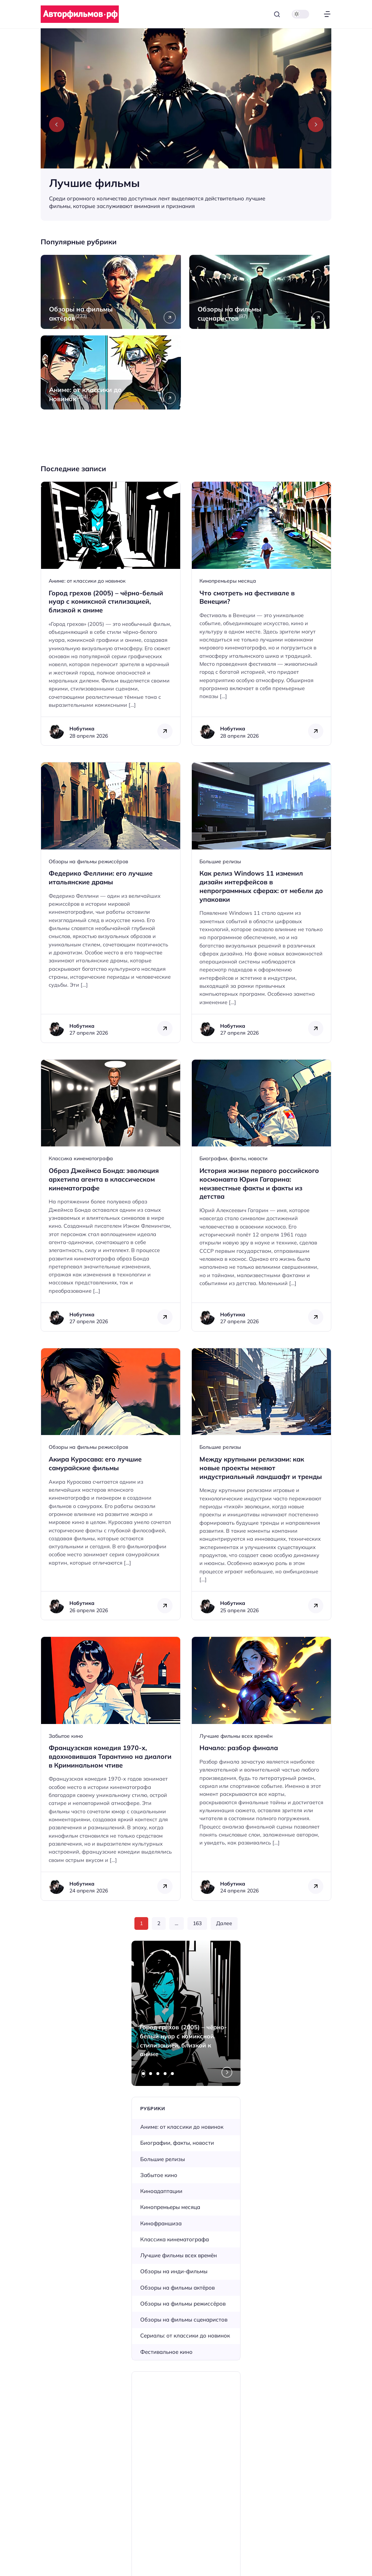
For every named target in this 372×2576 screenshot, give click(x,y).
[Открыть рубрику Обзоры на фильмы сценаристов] (260, 292)
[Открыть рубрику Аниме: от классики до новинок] (112, 372)
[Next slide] (315, 124)
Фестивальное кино (166, 2351)
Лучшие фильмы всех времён (235, 1736)
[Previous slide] (56, 124)
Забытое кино (66, 1736)
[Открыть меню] (327, 14)
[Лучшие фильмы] (186, 124)
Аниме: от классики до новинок (87, 581)
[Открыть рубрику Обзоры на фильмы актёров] (112, 292)
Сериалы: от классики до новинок (185, 2335)
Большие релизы (220, 861)
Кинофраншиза (161, 2223)
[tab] (143, 2073)
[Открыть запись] (110, 613)
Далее (224, 1923)
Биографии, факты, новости (233, 1158)
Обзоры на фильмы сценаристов (183, 2319)
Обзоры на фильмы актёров (177, 2287)
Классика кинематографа (81, 1158)
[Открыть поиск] (277, 14)
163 (197, 1923)
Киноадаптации (161, 2191)
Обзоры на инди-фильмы (173, 2271)
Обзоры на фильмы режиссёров (88, 861)
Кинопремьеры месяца (227, 581)
